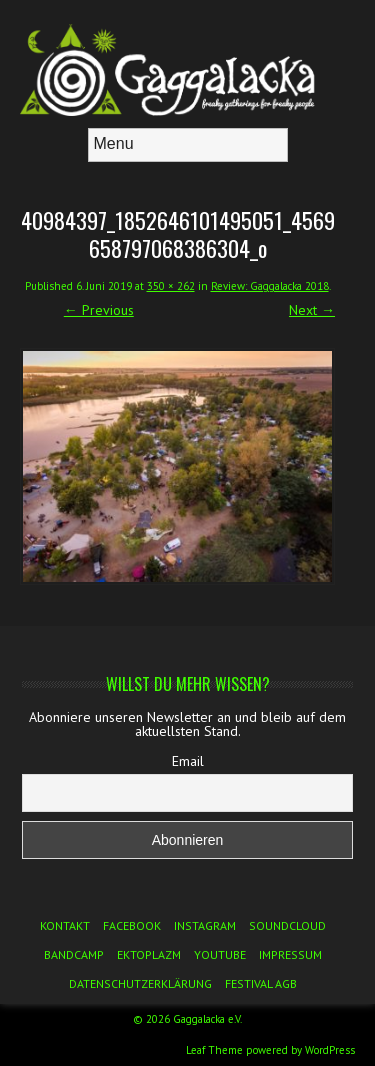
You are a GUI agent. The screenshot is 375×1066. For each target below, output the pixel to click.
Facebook (132, 925)
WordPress (330, 1050)
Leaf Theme (214, 1050)
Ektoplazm (149, 954)
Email (188, 761)
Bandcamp (74, 954)
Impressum (290, 954)
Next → (312, 310)
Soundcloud (287, 925)
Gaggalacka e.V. (207, 1019)
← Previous (99, 310)
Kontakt (65, 925)
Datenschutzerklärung (140, 983)
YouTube (220, 954)
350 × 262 (171, 286)
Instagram (205, 925)
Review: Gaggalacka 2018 (270, 286)
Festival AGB (261, 983)
